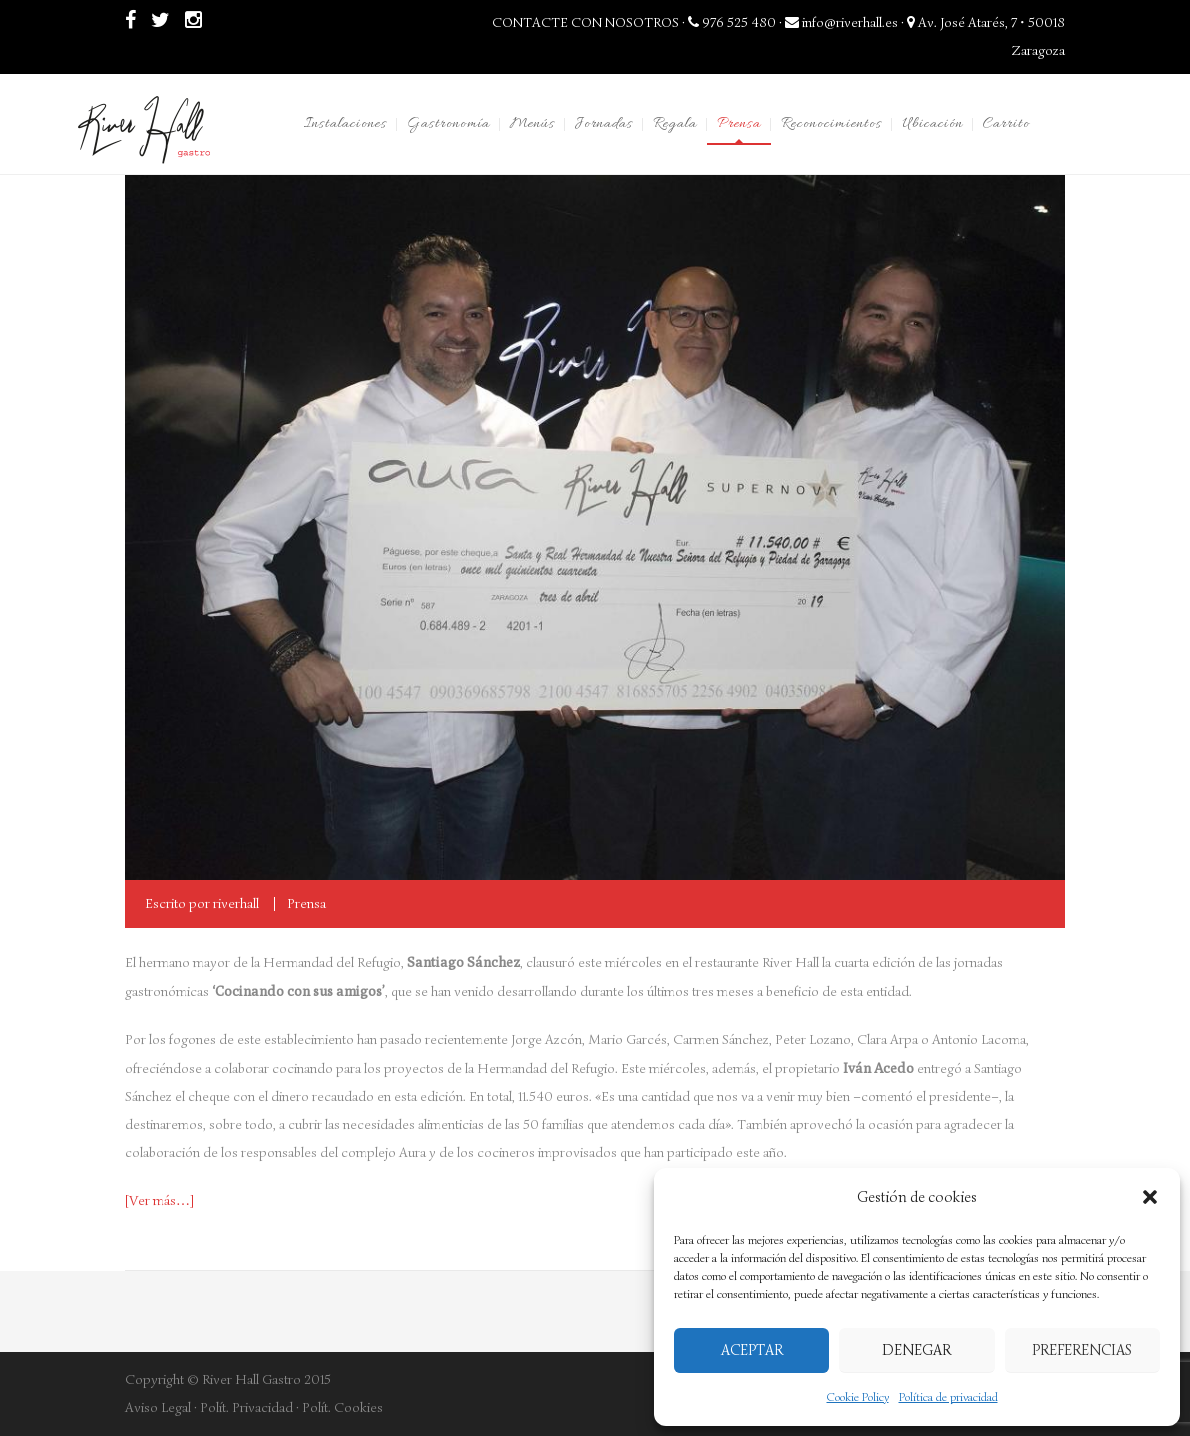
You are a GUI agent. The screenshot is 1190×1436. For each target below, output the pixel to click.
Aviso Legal (158, 1407)
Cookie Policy (858, 1396)
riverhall (236, 903)
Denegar (916, 1350)
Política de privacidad (948, 1396)
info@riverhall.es (841, 22)
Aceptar (752, 1350)
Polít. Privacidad (246, 1407)
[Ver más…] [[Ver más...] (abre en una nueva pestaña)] (159, 1200)
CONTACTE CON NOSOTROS (585, 22)
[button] (1150, 1197)
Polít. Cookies (342, 1407)
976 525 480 (732, 22)
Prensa (306, 903)
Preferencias (1082, 1350)
